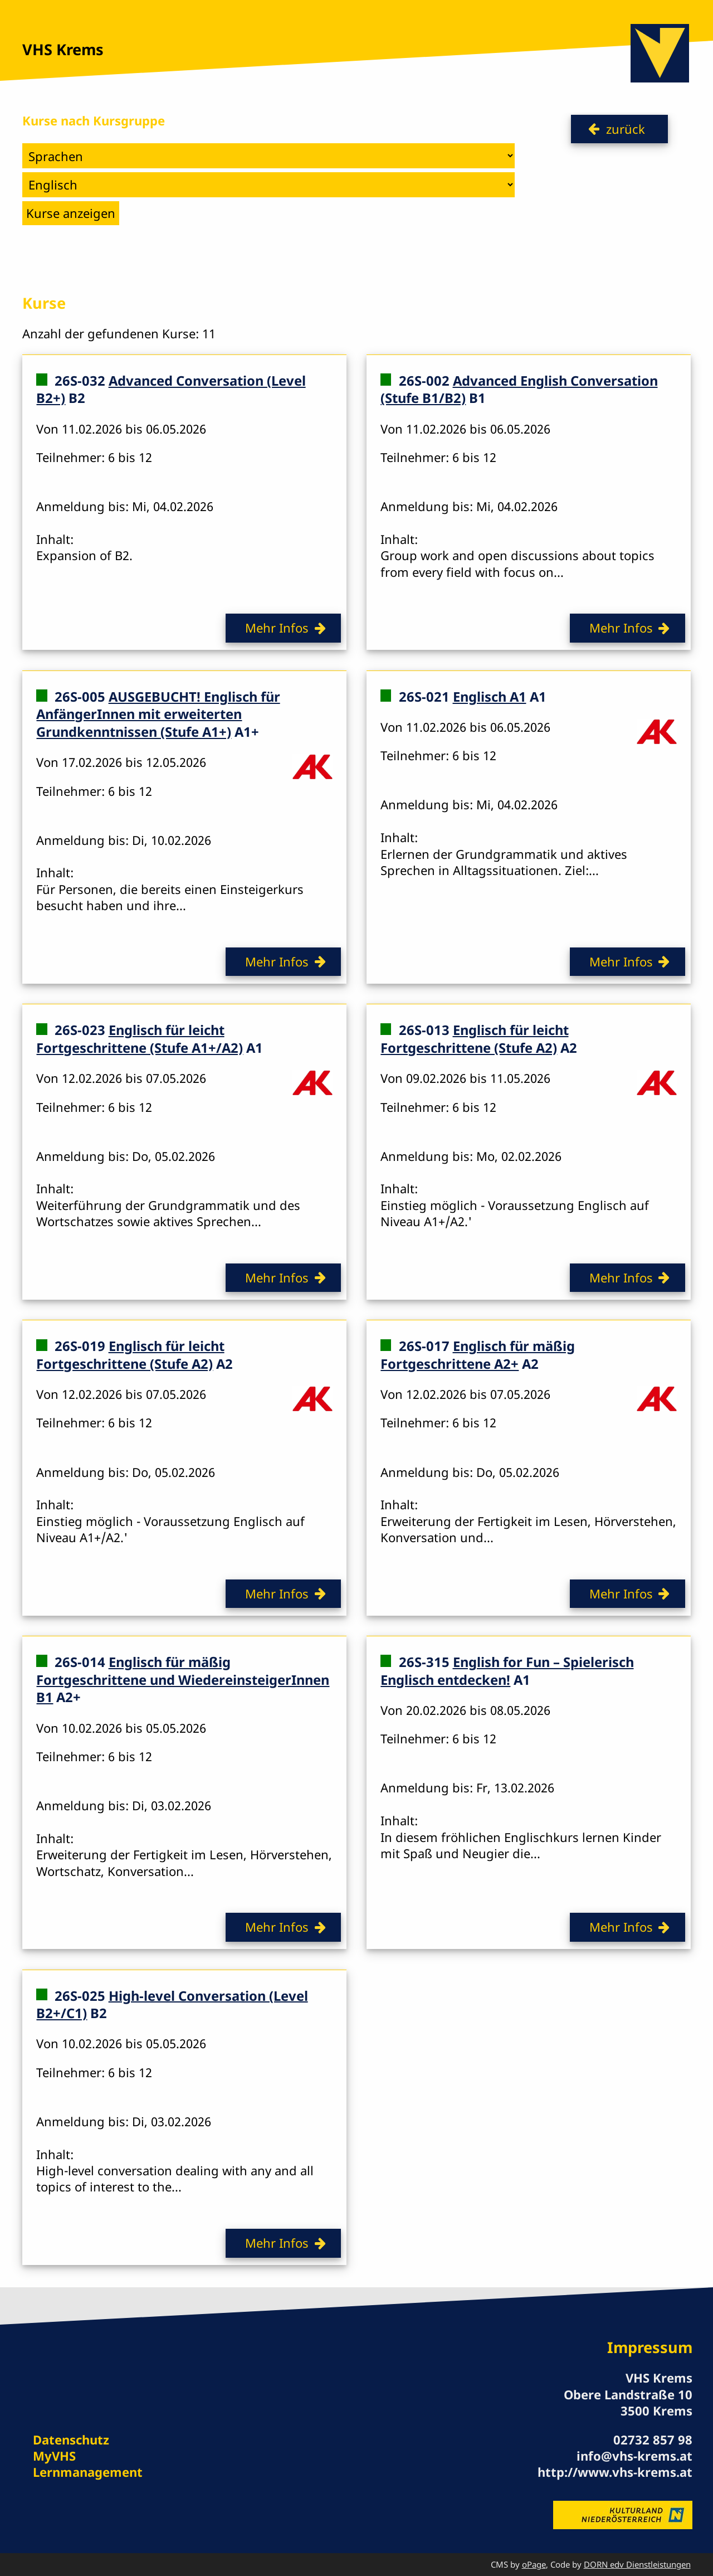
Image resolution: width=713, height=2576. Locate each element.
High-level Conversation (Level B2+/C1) (171, 2004)
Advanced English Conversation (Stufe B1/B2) (518, 389)
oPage (534, 2564)
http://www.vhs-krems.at (615, 2471)
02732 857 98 (652, 2439)
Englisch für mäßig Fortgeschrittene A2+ (477, 1355)
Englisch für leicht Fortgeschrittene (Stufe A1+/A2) (139, 1039)
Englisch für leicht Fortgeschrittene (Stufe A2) (474, 1039)
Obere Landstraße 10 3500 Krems (628, 2402)
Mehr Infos (277, 627)
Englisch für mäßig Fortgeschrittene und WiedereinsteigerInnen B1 (182, 1679)
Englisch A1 (489, 697)
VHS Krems (63, 49)
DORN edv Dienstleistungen (637, 2564)
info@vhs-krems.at (634, 2455)
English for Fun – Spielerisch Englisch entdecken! (506, 1671)
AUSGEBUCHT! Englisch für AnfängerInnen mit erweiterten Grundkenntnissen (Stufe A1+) (158, 714)
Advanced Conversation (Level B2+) (170, 389)
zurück (625, 128)
